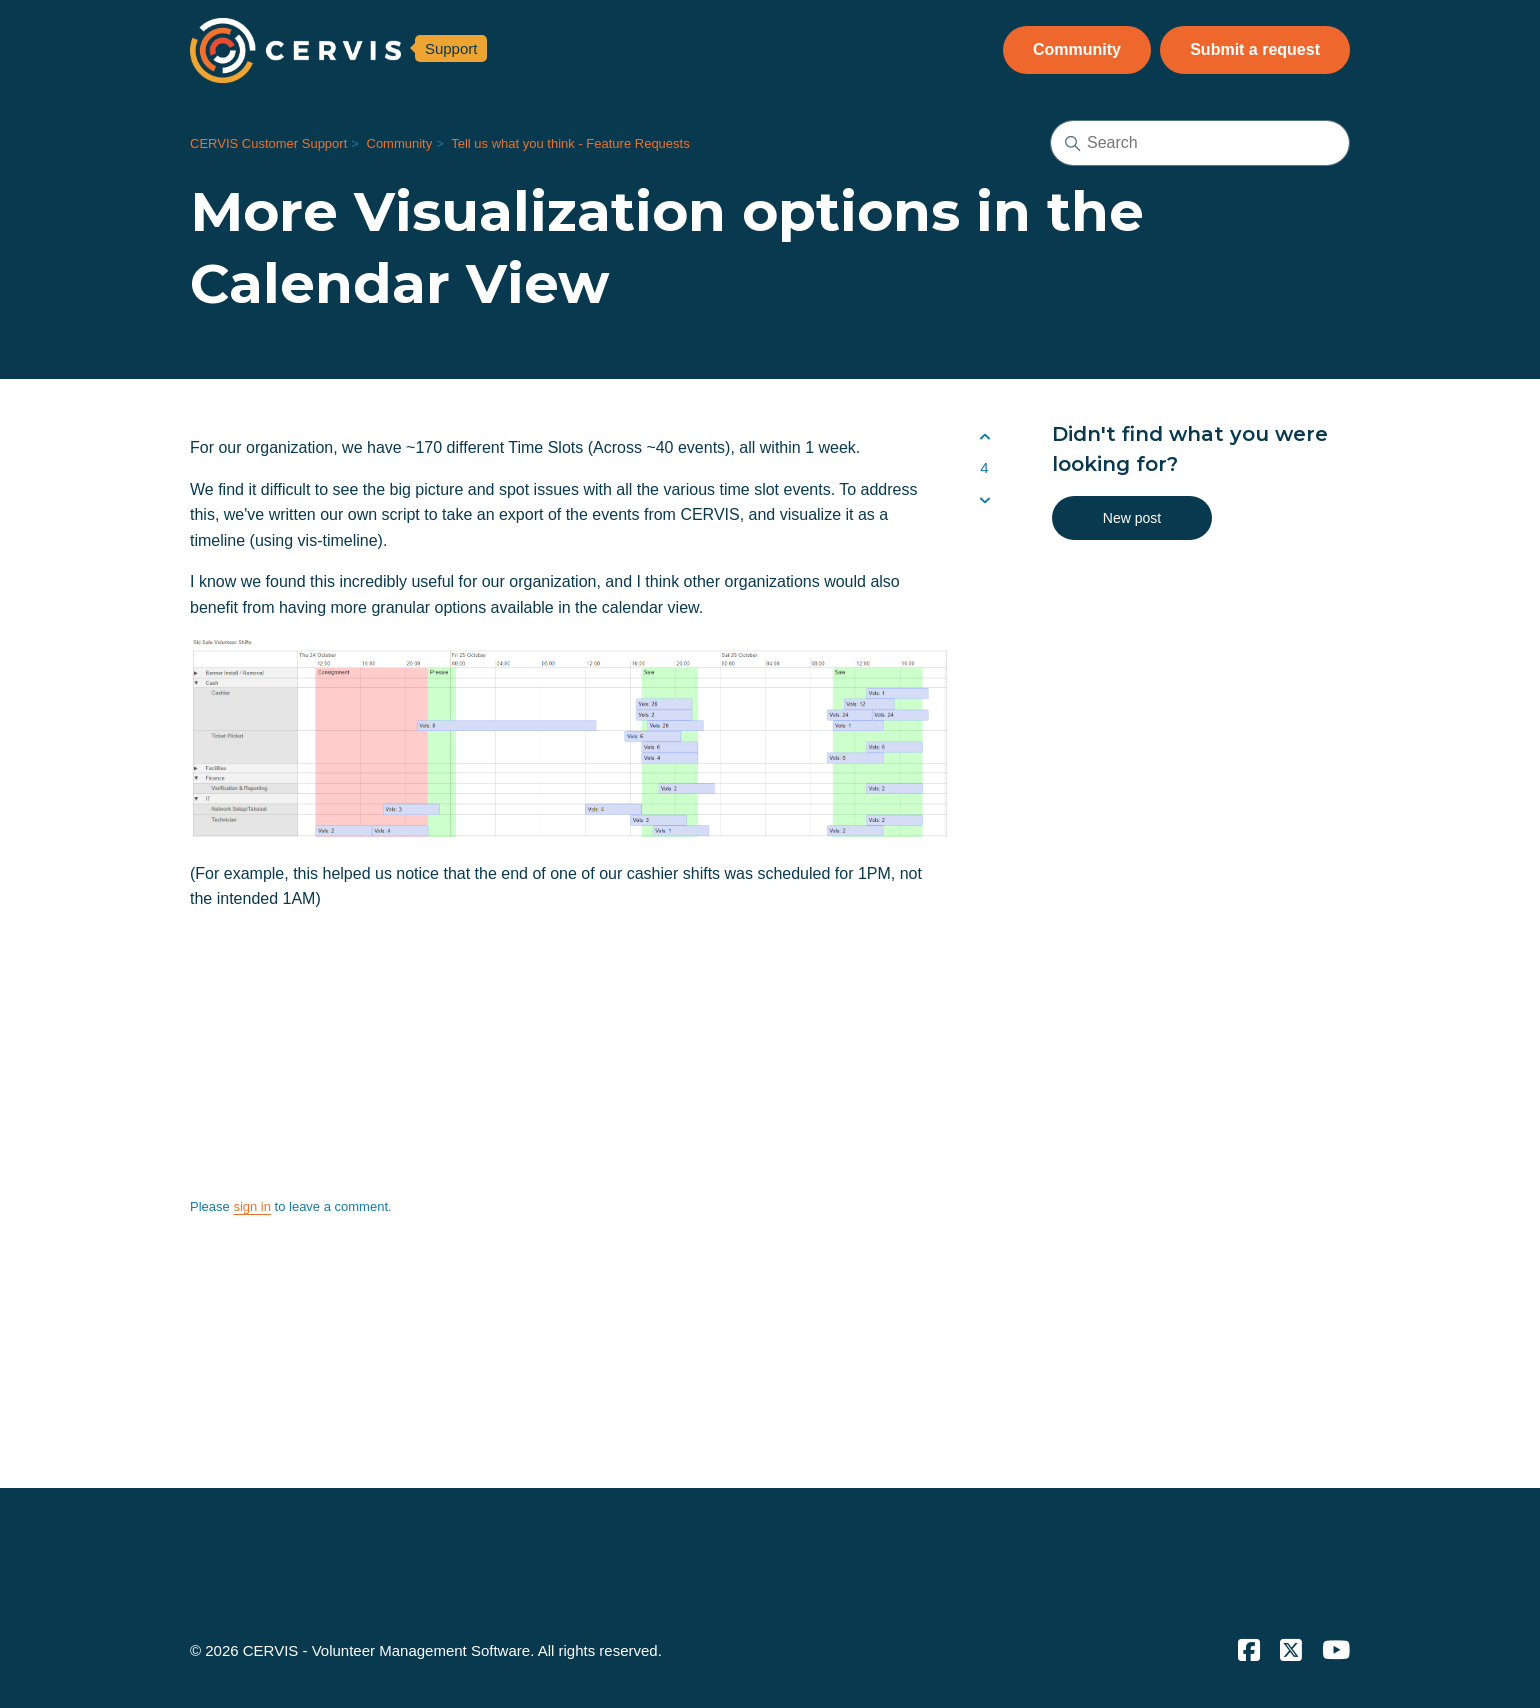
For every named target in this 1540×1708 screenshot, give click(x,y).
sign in (252, 1206)
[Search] (1200, 143)
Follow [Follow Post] (1288, 248)
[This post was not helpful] (984, 500)
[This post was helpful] (984, 436)
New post (1132, 518)
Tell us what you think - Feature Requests (570, 143)
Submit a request (1255, 49)
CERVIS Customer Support (268, 143)
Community (1077, 49)
